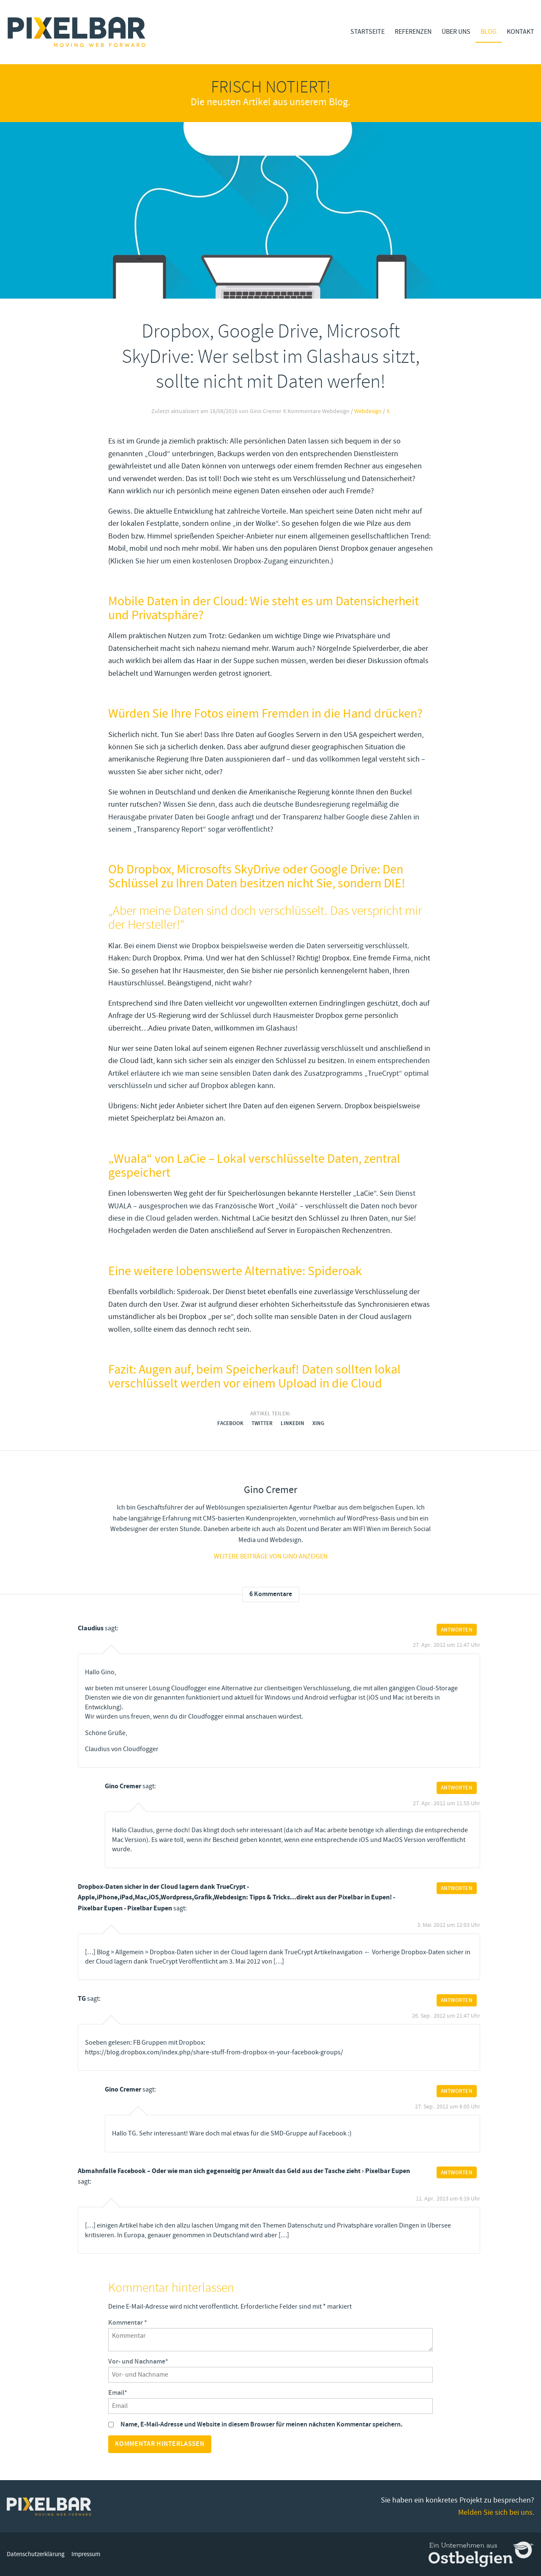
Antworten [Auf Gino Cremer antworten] (457, 1788)
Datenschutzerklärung (36, 2554)
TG (82, 1998)
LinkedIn (292, 1423)
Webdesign (368, 411)
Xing (318, 1423)
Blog (489, 31)
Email (117, 2393)
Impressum (85, 2554)
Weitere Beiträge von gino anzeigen (271, 1556)
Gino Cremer (123, 1786)
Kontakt (520, 31)
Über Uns (456, 31)
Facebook (230, 1423)
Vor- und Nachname (138, 2362)
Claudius (91, 1628)
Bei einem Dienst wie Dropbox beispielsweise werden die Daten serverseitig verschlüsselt (265, 946)
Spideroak (193, 1292)
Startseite (367, 31)
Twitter (262, 1423)
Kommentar (127, 2323)
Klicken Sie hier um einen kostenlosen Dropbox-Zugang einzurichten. (220, 561)
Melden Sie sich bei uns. (496, 2512)
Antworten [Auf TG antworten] (457, 2000)
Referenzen (413, 31)
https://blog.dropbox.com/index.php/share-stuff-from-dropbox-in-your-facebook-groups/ (214, 2052)
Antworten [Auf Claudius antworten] (457, 1629)
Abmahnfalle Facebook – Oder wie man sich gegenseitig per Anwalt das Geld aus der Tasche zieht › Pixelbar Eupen (244, 2171)
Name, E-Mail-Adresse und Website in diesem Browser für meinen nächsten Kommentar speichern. (261, 2425)
